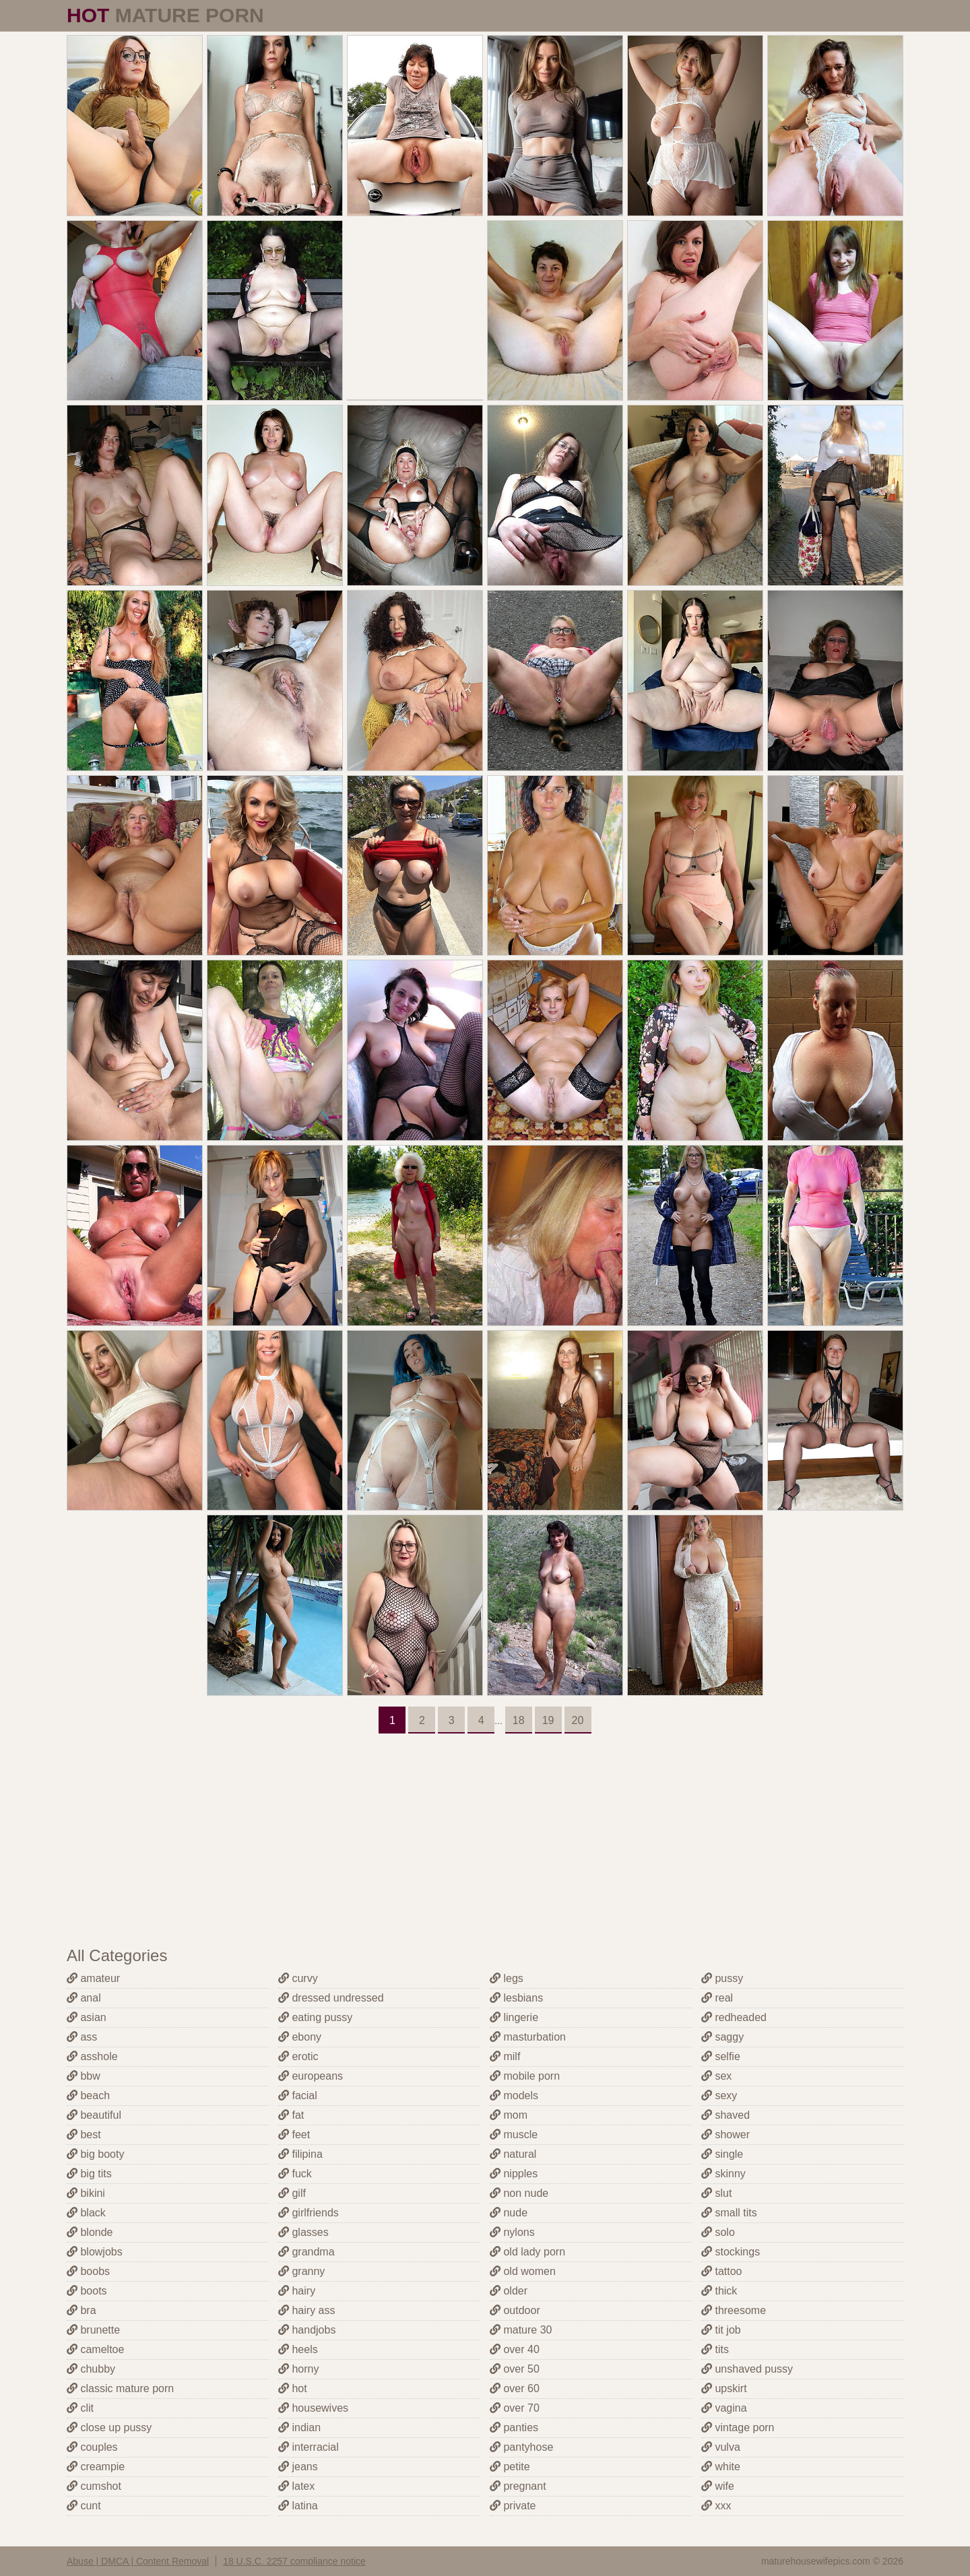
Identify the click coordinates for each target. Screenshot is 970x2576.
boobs (88, 2271)
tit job (721, 2330)
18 (519, 1720)
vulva (720, 2447)
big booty (95, 2154)
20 (578, 1720)
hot (292, 2388)
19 (548, 1720)
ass (82, 2037)
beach (88, 2095)
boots (87, 2291)
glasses (303, 2232)
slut (716, 2193)
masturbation (528, 2037)
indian (299, 2427)
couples (92, 2447)
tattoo (721, 2271)
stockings (730, 2251)
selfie (720, 2056)
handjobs (306, 2330)
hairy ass (306, 2310)
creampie (96, 2466)
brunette (93, 2330)
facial (297, 2095)
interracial (308, 2447)
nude (508, 2212)
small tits (729, 2212)
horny (298, 2369)
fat (291, 2115)
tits (715, 2349)
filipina (300, 2154)
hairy (296, 2291)
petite (510, 2466)
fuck (295, 2173)
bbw (83, 2076)
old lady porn (527, 2251)
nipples (514, 2173)
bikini (86, 2193)
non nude (519, 2193)
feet (294, 2134)
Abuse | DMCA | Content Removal (138, 2561)
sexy (719, 2095)
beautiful (94, 2115)
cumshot (94, 2486)
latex (296, 2486)
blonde (90, 2232)
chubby (91, 2369)
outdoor (515, 2310)
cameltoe (95, 2349)
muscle (514, 2134)
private (513, 2505)
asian (86, 2017)
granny (301, 2271)
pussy (722, 1978)
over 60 (515, 2388)
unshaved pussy (747, 2369)
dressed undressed (331, 1998)
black (86, 2212)
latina (298, 2505)
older (508, 2291)
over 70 (515, 2408)
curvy (298, 1978)
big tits (89, 2173)
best (84, 2134)
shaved (725, 2115)
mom (508, 2115)
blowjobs (95, 2251)
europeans (310, 2076)
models (514, 2095)
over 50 (515, 2369)
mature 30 (521, 2330)
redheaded (734, 2017)
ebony (299, 2037)
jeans (298, 2466)
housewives (313, 2408)
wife (717, 2486)
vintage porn (738, 2427)
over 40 (515, 2349)
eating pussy (315, 2017)
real (717, 1998)
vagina (724, 2408)
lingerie (514, 2017)
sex (716, 2076)
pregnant (518, 2486)
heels (298, 2349)
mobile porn (525, 2076)
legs (506, 1978)
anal (84, 1998)
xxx (716, 2505)
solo (718, 2232)
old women (523, 2271)
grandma (306, 2251)
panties (514, 2427)
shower (725, 2134)
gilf (292, 2193)
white (720, 2466)
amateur (93, 1978)
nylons (512, 2232)
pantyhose (521, 2447)
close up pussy (109, 2427)
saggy (722, 2037)
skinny (723, 2173)
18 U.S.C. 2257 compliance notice (294, 2561)
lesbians (516, 1998)
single (722, 2154)
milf (505, 2056)
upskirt (724, 2388)
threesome (733, 2310)
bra (81, 2310)
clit (80, 2408)
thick (719, 2291)
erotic (298, 2056)
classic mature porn (120, 2388)
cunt (84, 2505)
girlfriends (308, 2212)
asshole (92, 2056)
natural (513, 2154)
